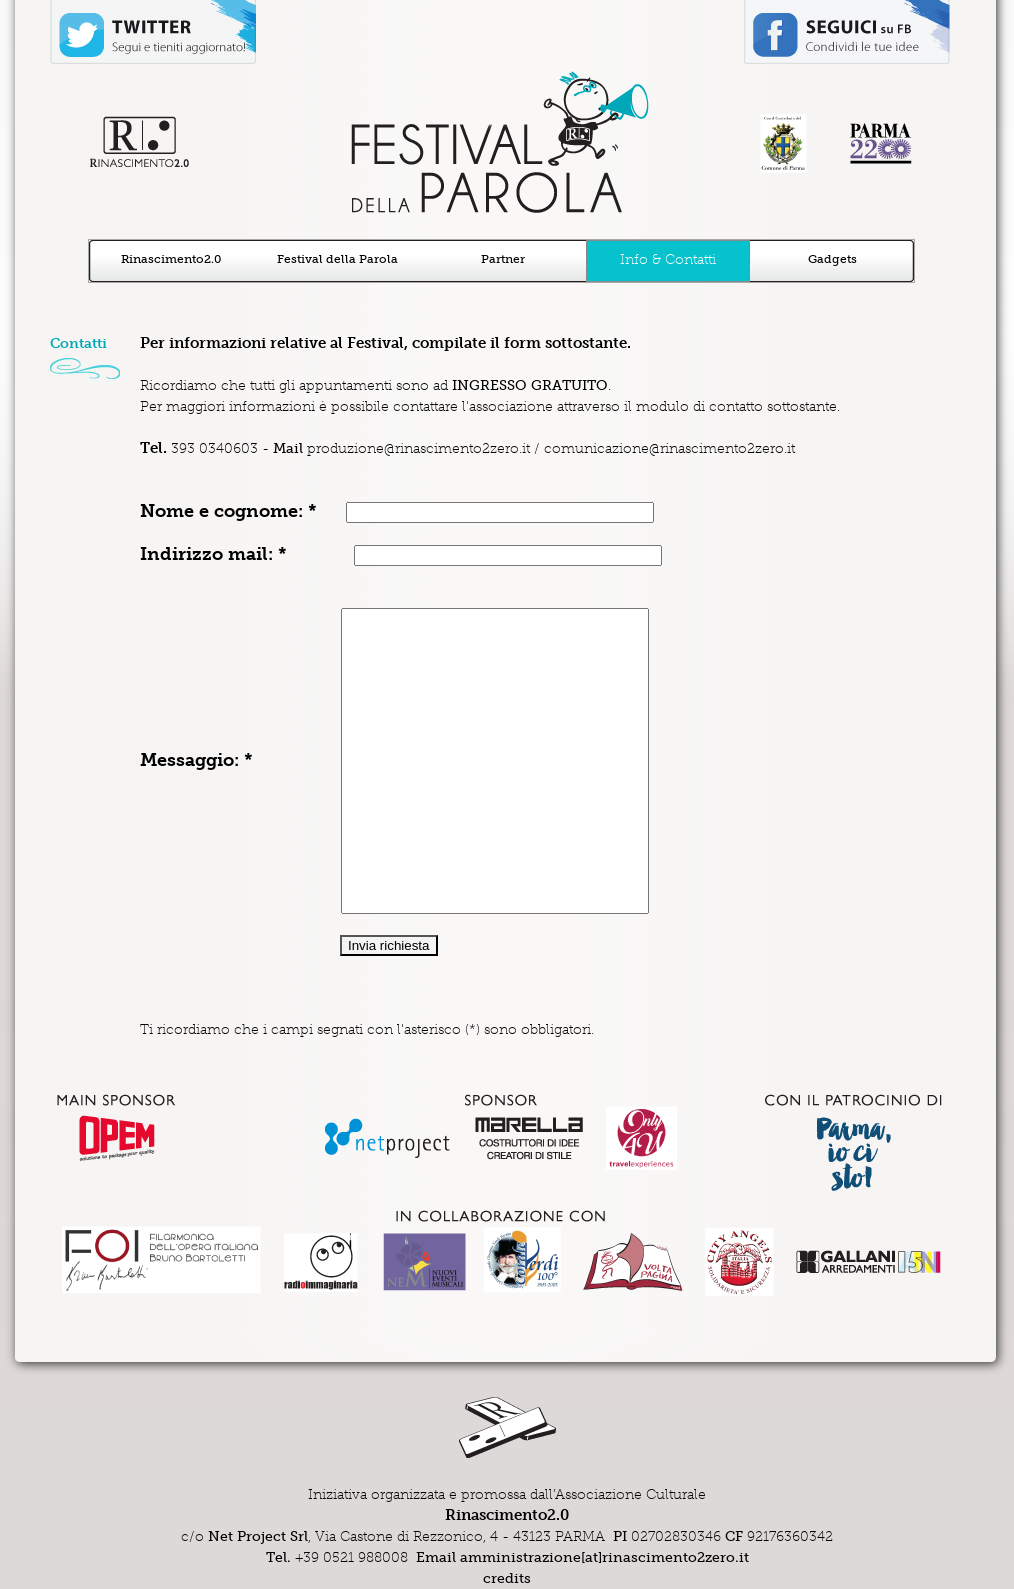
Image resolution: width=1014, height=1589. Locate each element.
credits (507, 1578)
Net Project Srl (258, 1536)
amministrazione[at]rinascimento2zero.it (604, 1557)
